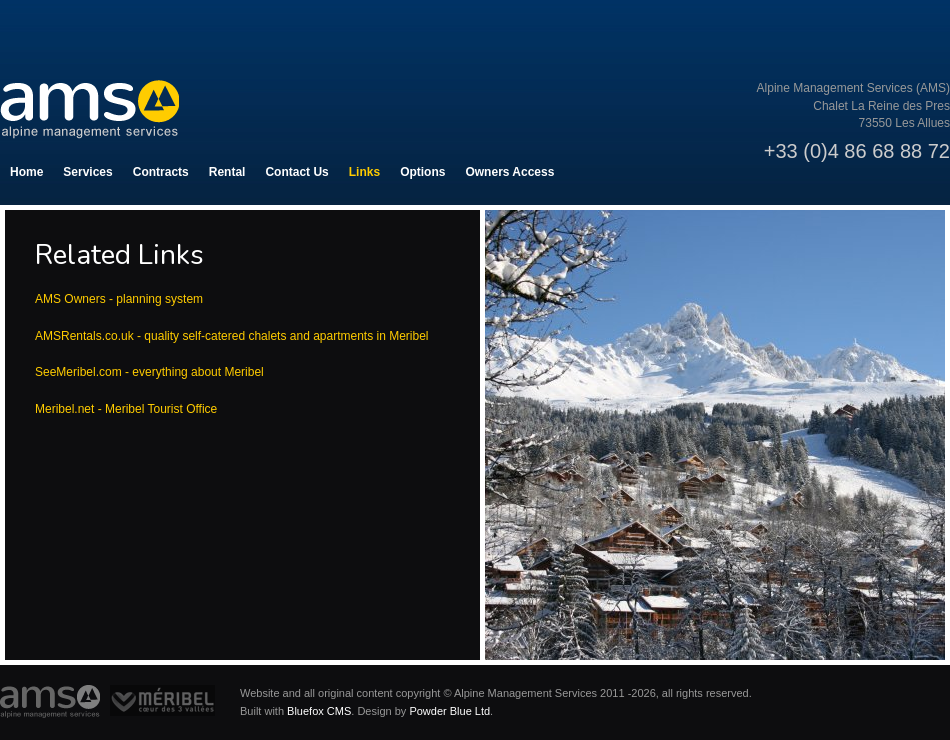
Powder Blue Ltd (449, 711)
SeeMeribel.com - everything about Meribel (149, 372)
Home (26, 172)
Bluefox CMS (319, 711)
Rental (227, 172)
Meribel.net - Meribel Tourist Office (126, 409)
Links (364, 172)
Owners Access (509, 172)
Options (422, 172)
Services (87, 172)
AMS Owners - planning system (119, 299)
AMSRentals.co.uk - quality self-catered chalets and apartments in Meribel (233, 336)
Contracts (161, 172)
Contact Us (296, 172)
